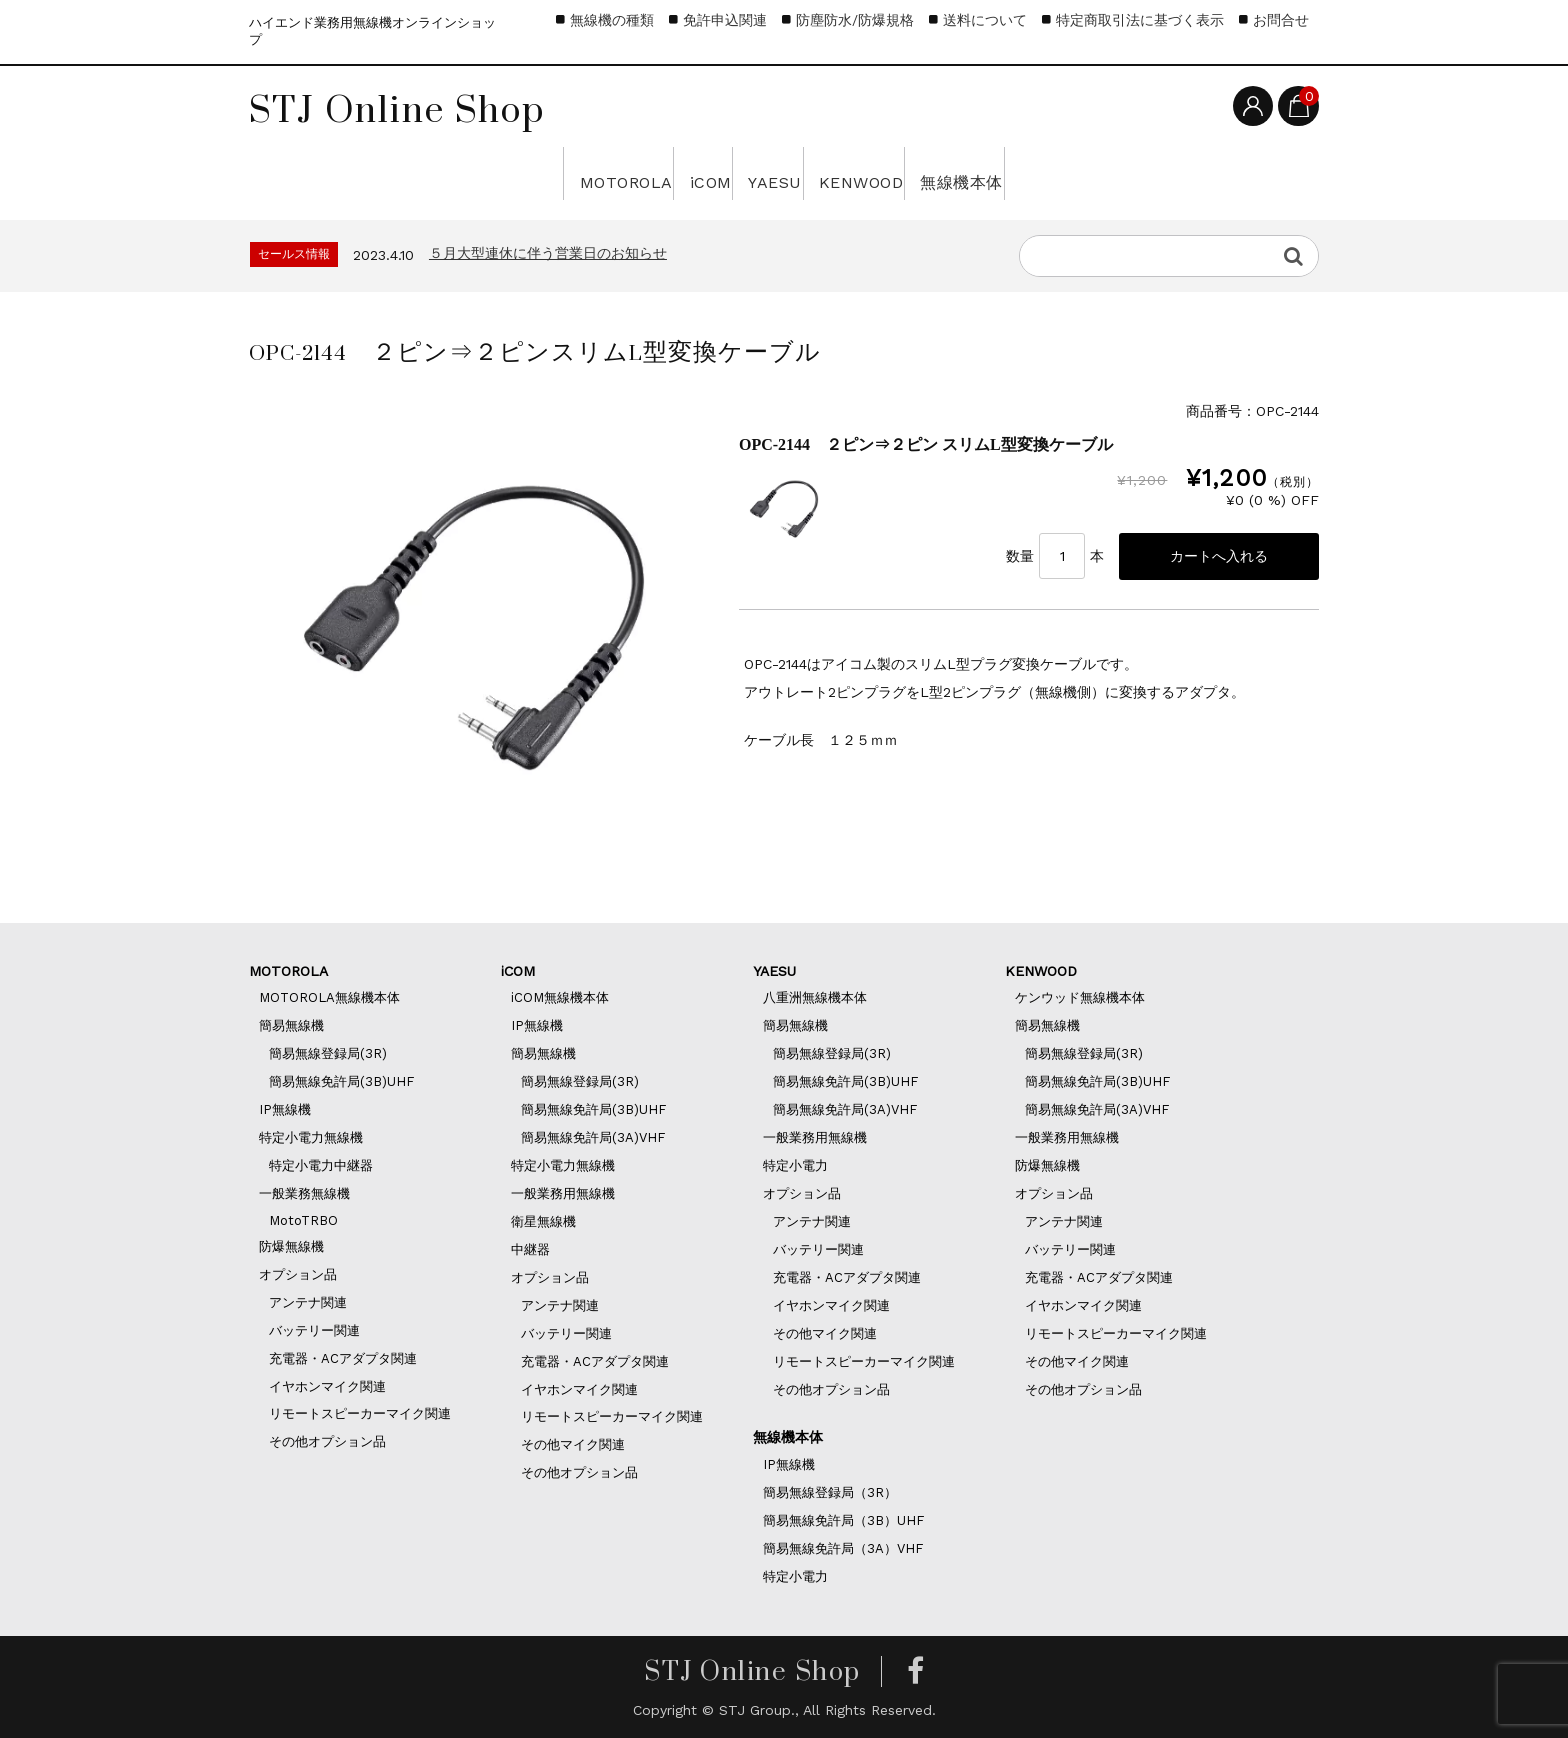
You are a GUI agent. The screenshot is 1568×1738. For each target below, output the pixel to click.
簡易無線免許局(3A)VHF (593, 1137)
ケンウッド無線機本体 (1080, 997)
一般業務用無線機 (563, 1193)
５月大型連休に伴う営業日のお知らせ (548, 253)
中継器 (530, 1249)
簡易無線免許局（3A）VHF (843, 1548)
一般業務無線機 (304, 1193)
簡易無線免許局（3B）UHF (843, 1520)
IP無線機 (285, 1109)
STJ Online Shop (397, 109)
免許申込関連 (725, 20)
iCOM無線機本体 (560, 997)
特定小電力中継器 (321, 1165)
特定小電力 (795, 1165)
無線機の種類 (612, 20)
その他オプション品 (327, 1441)
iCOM (627, 173)
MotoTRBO (303, 1220)
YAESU (760, 173)
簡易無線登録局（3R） (830, 1492)
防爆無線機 (291, 1246)
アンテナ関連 (308, 1302)
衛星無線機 (543, 1221)
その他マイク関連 (573, 1444)
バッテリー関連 (314, 1330)
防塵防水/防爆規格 (855, 20)
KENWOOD (927, 173)
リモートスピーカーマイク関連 (360, 1413)
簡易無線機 (291, 1025)
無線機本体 (1115, 173)
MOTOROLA (462, 173)
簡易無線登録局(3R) (328, 1053)
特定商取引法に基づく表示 (1140, 20)
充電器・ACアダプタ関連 (343, 1358)
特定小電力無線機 (311, 1137)
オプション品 (298, 1274)
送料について (985, 20)
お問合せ (1281, 20)
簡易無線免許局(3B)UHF (341, 1081)
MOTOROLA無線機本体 (329, 997)
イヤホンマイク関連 (327, 1386)
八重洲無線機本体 (815, 997)
